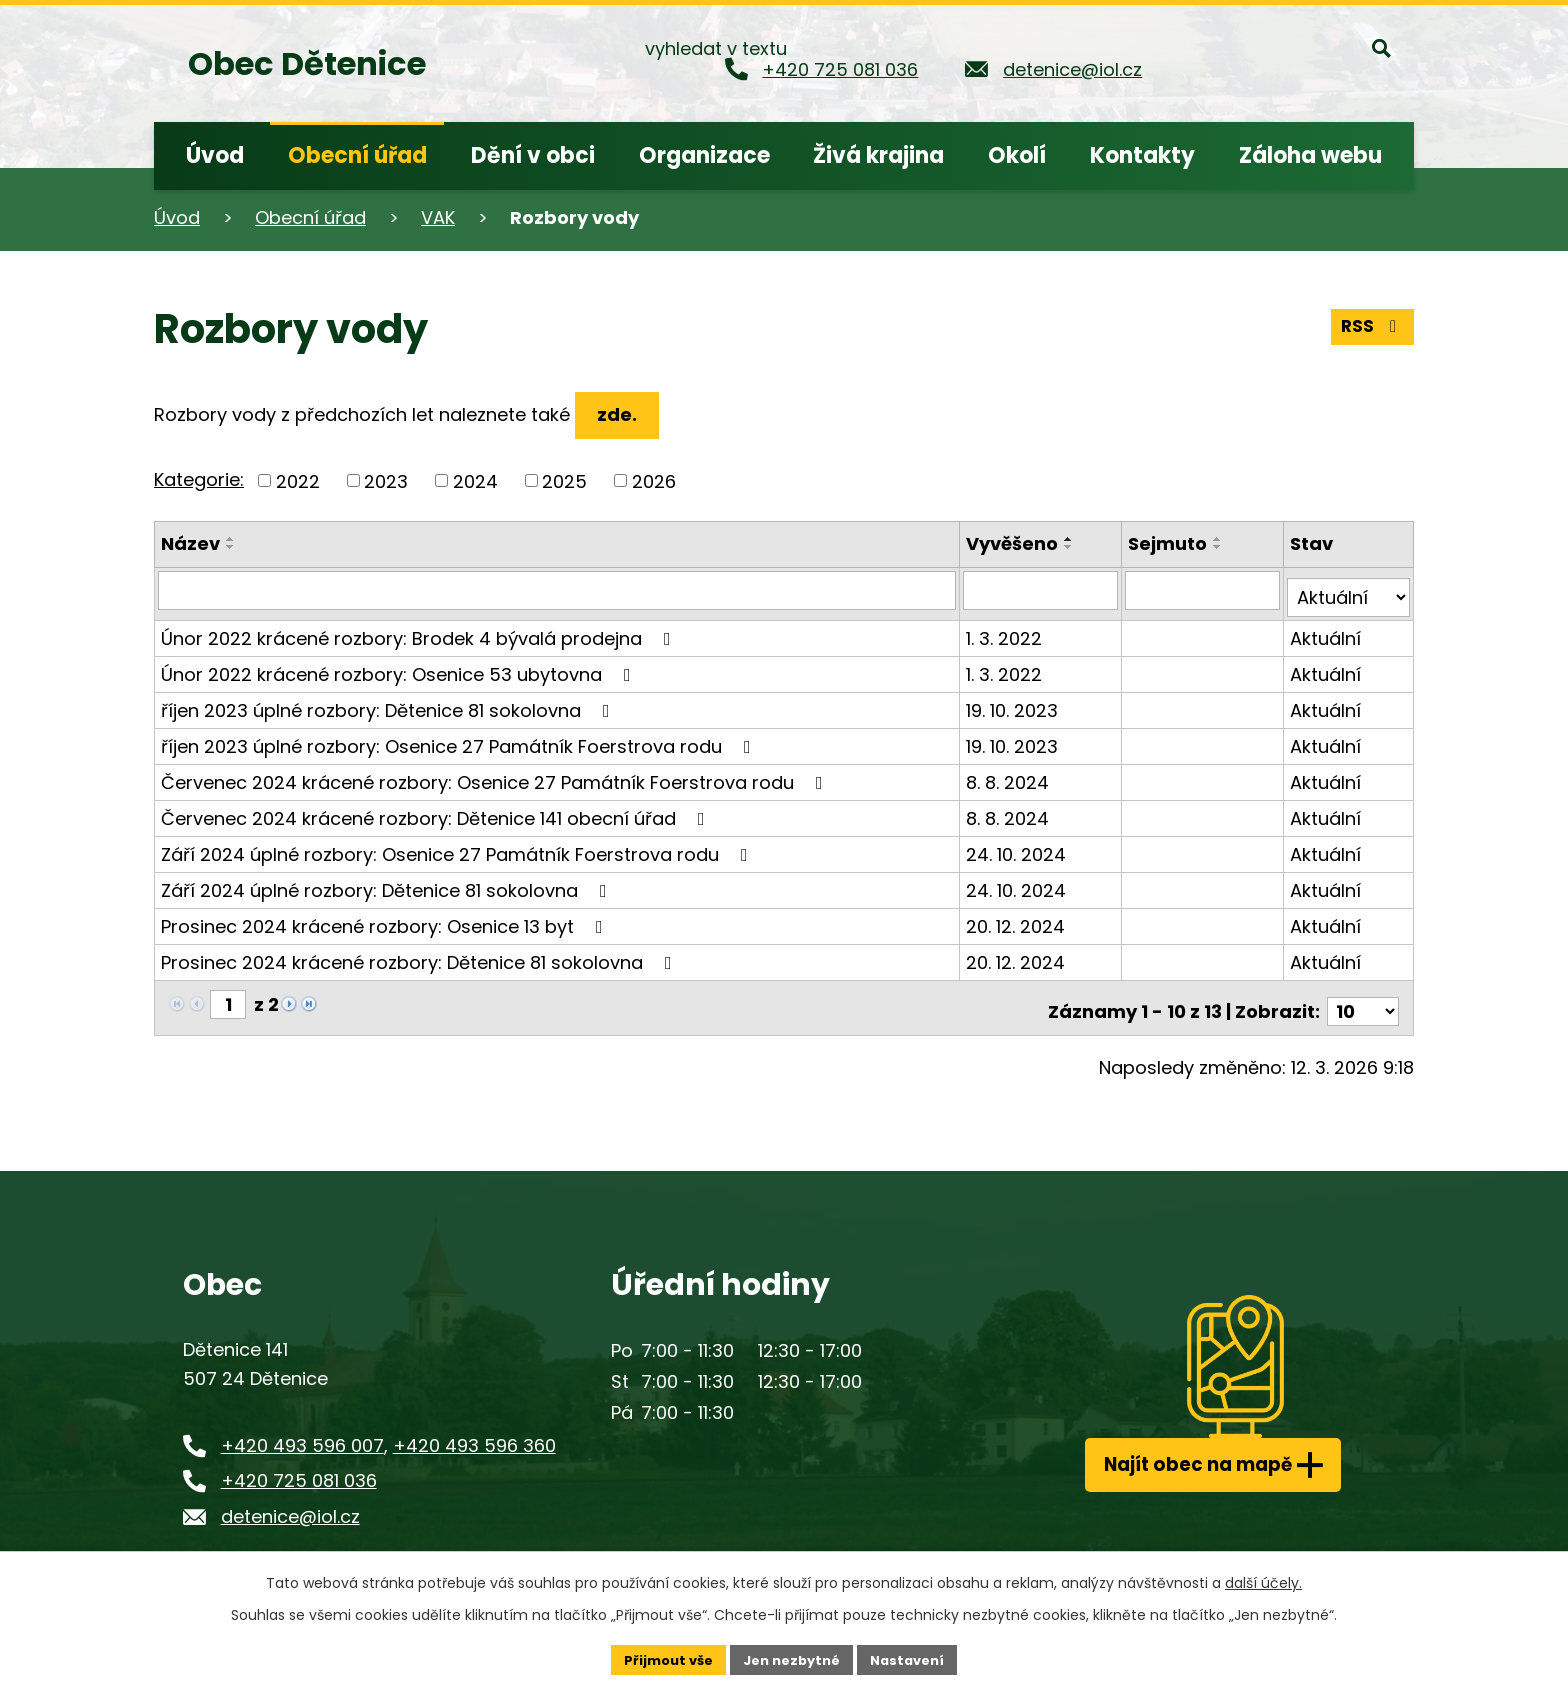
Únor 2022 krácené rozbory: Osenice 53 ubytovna (400, 666)
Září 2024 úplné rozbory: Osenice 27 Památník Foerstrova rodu (458, 846)
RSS (1371, 323)
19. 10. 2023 (1015, 702)
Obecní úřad (310, 217)
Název (190, 543)
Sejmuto (1169, 543)
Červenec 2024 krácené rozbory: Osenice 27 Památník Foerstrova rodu (496, 774)
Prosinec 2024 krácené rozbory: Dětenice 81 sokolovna (420, 954)
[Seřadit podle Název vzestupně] (231, 539)
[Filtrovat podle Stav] (1349, 590)
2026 (654, 480)
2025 (564, 480)
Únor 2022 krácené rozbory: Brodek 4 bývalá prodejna (420, 630)
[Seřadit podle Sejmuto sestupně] (1220, 547)
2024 (475, 480)
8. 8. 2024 (1010, 774)
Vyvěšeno (1015, 543)
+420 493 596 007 (302, 1430)
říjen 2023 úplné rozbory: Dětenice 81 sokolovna (389, 702)
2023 (386, 480)
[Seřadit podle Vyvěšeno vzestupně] (1072, 539)
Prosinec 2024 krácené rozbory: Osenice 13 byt (386, 918)
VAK (438, 217)
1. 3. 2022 (1007, 630)
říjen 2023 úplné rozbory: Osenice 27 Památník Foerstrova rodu (460, 738)
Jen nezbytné (791, 1658)
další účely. (1263, 1580)
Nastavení (916, 1658)
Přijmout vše (659, 1658)
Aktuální (1326, 630)
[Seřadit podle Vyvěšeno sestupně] (1072, 547)
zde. (622, 414)
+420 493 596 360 (474, 1430)
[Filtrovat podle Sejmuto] (1204, 590)
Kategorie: (199, 479)
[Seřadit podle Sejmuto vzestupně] (1220, 539)
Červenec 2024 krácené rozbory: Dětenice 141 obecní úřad (437, 810)
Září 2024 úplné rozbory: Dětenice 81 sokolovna (388, 882)
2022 (298, 480)
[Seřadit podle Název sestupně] (231, 547)
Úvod (177, 217)
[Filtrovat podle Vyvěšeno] (1043, 590)
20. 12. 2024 (1018, 918)
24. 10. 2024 (1019, 846)
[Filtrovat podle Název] (558, 590)
